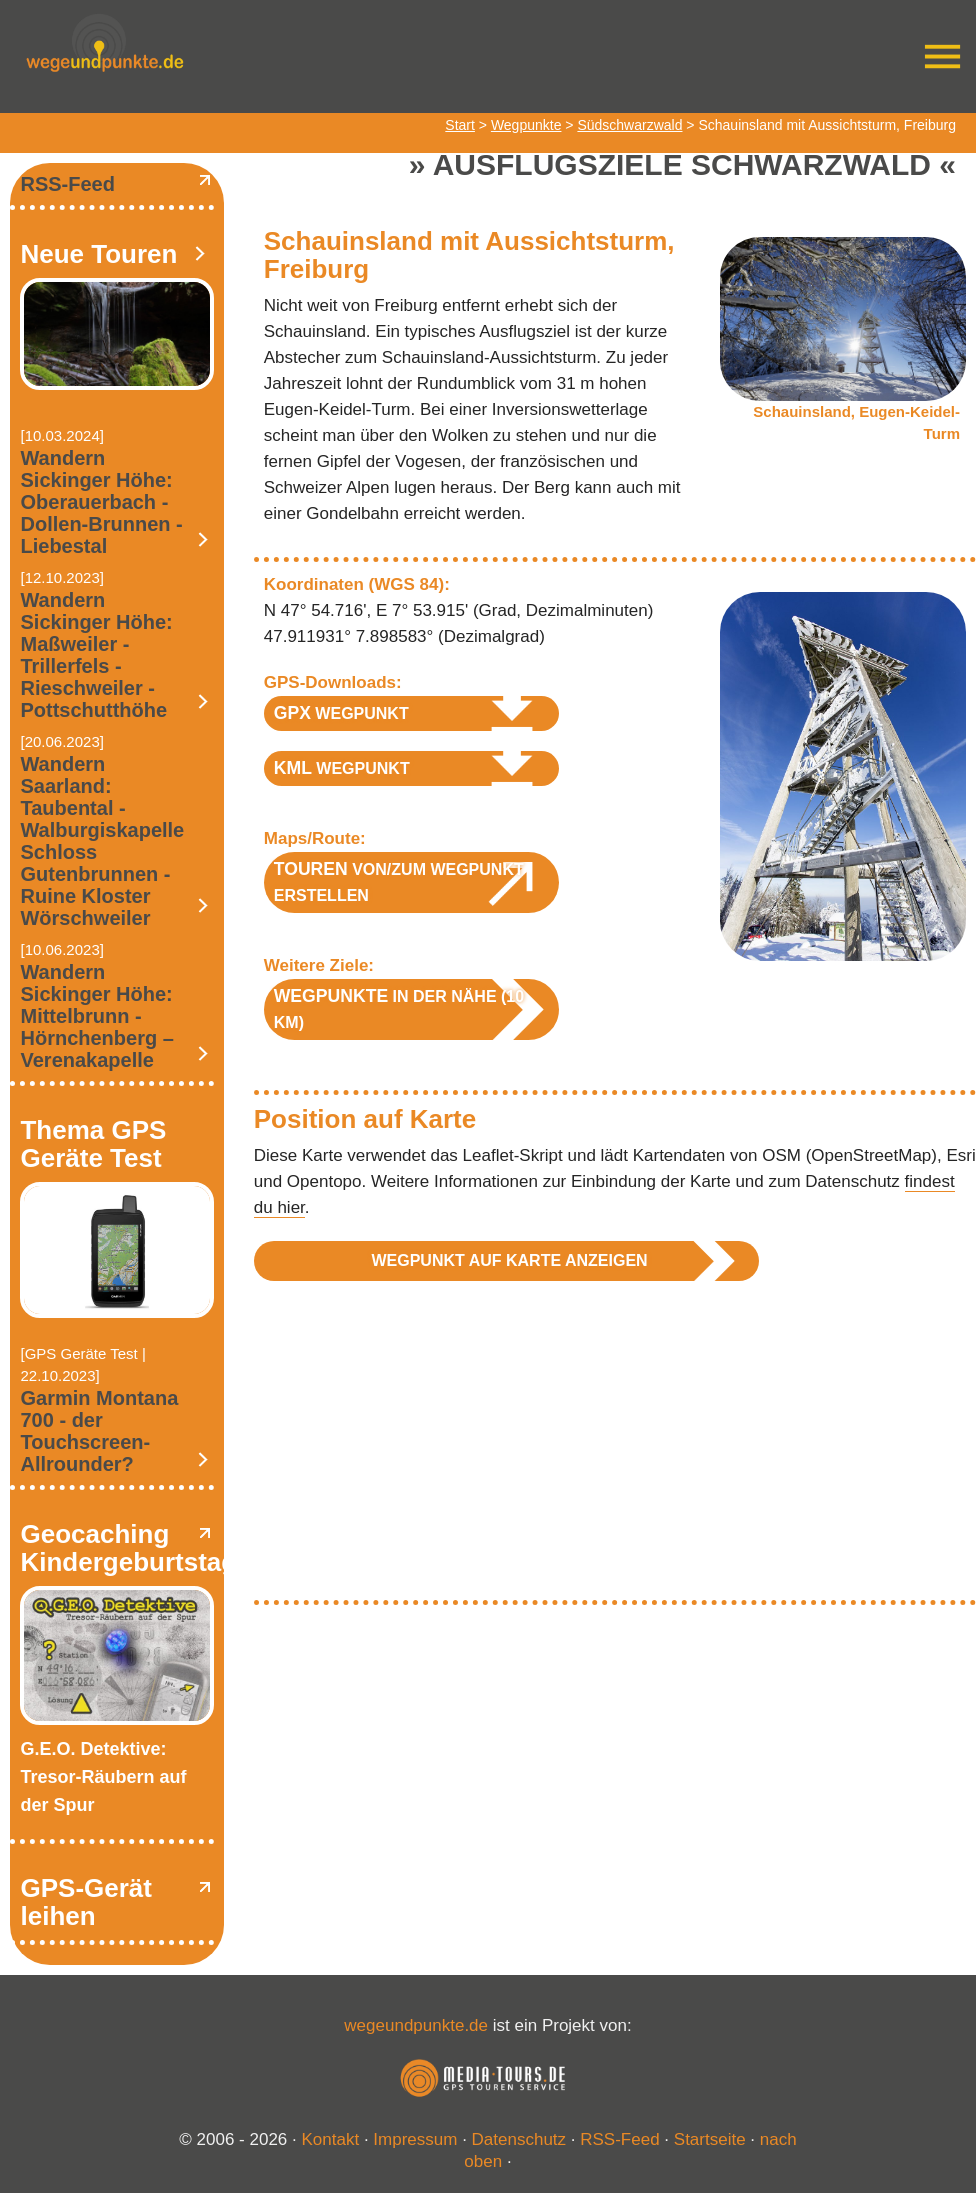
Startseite (710, 2139)
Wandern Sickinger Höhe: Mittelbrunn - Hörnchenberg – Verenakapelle (96, 1016)
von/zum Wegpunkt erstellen (399, 881)
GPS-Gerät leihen (86, 1902)
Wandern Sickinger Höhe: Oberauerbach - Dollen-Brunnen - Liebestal (101, 502)
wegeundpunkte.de (416, 2025)
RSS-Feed (67, 184)
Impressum (415, 2139)
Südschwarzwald (629, 125)
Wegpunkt (341, 713)
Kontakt (331, 2139)
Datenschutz (519, 2139)
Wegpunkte (526, 125)
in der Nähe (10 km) (399, 1008)
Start (460, 125)
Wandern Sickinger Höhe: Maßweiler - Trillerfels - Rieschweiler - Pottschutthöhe (96, 655)
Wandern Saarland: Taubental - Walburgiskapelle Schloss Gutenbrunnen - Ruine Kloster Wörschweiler (102, 841)
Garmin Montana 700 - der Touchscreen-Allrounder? (99, 1431)
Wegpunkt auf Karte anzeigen (509, 1260)
